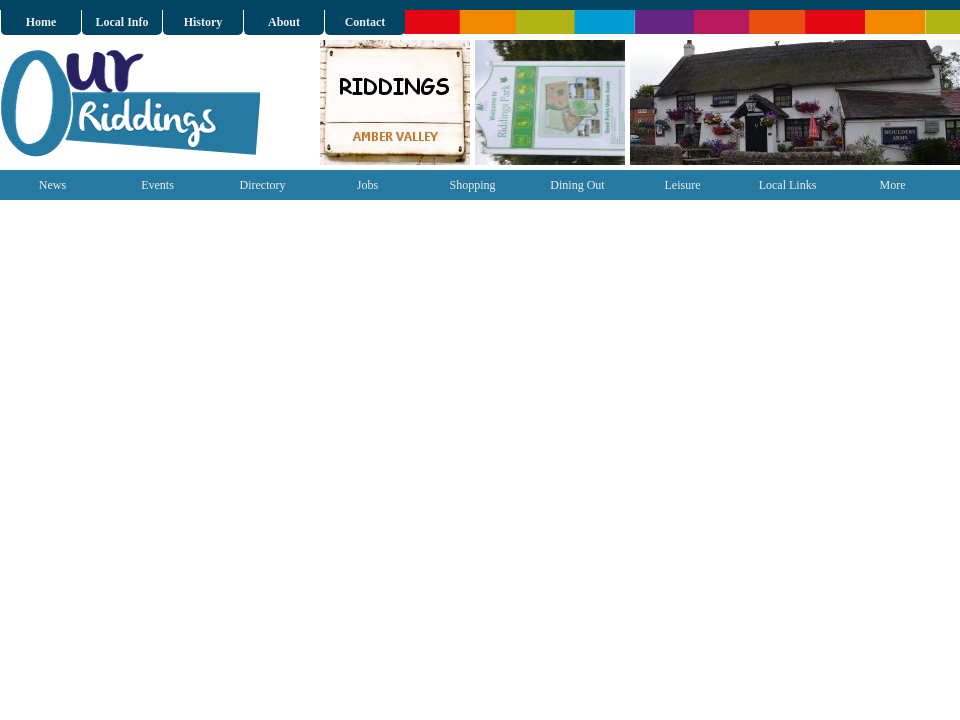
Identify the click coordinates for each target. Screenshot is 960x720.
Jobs (367, 185)
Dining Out (577, 185)
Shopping (472, 185)
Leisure (683, 185)
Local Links (788, 185)
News (52, 185)
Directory (263, 185)
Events (157, 185)
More (893, 185)
